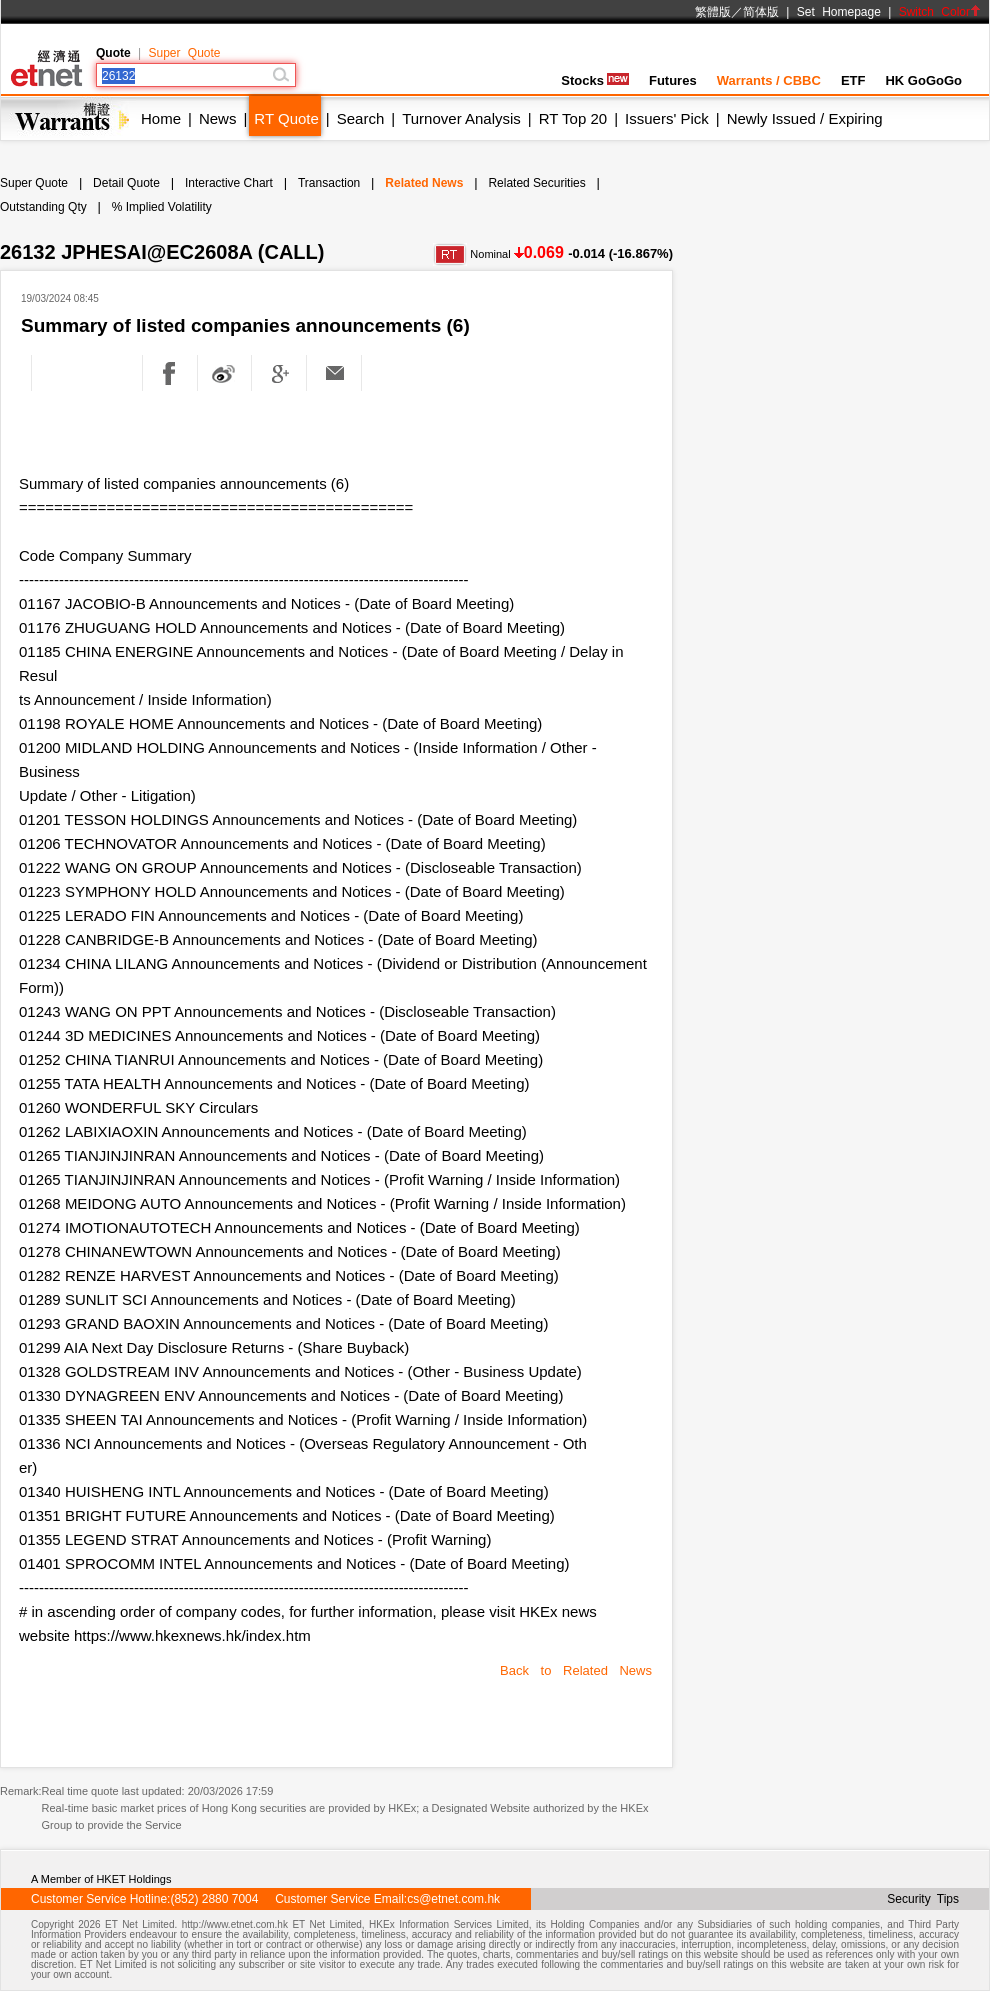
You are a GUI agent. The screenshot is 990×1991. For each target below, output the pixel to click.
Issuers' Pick (667, 118)
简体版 (761, 12)
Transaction (329, 183)
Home (161, 118)
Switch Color (940, 12)
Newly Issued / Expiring (805, 118)
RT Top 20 (573, 118)
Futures (673, 80)
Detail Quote (126, 183)
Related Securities (536, 183)
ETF (853, 80)
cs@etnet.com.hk (453, 1899)
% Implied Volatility (162, 207)
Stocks (595, 80)
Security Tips (923, 1899)
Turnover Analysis (461, 118)
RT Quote (286, 118)
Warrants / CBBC (769, 80)
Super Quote (184, 53)
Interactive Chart (229, 183)
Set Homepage (839, 12)
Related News (424, 183)
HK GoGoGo (923, 80)
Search (361, 118)
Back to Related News (576, 1670)
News (218, 118)
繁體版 (713, 12)
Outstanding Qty (43, 207)
